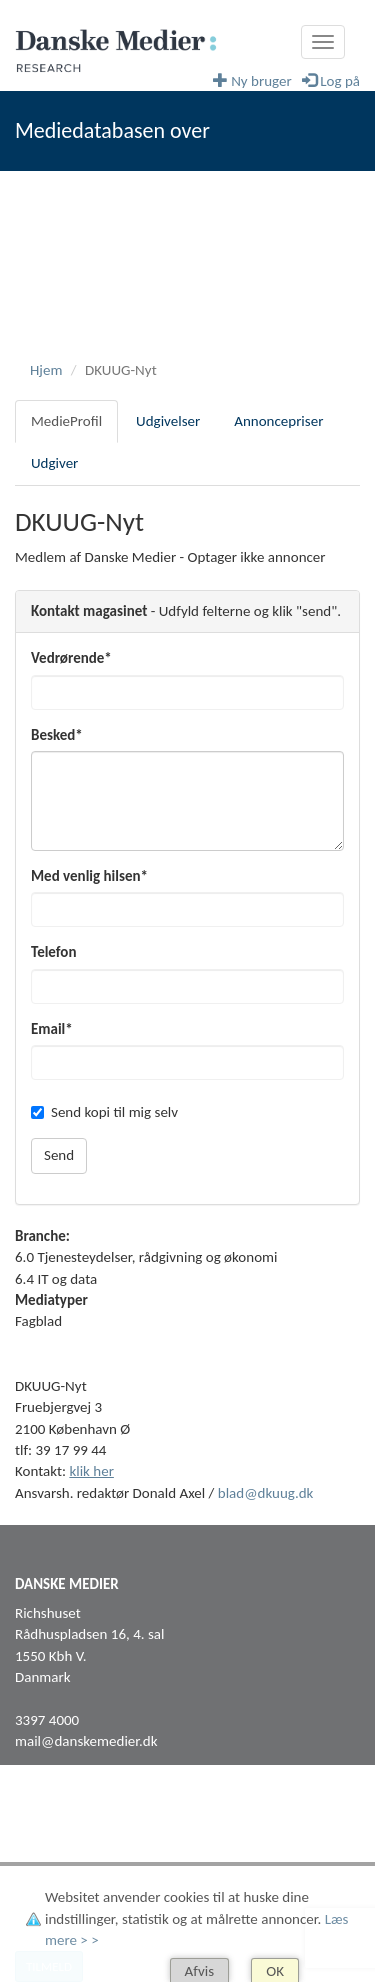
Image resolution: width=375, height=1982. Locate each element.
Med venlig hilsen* (89, 876)
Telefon (53, 952)
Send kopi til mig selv (104, 1112)
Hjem (46, 370)
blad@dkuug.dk (266, 1493)
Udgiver (54, 463)
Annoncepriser (278, 421)
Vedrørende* (71, 658)
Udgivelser (168, 421)
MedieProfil (66, 421)
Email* (52, 1029)
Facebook (44, 1840)
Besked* (57, 735)
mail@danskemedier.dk (86, 1741)
